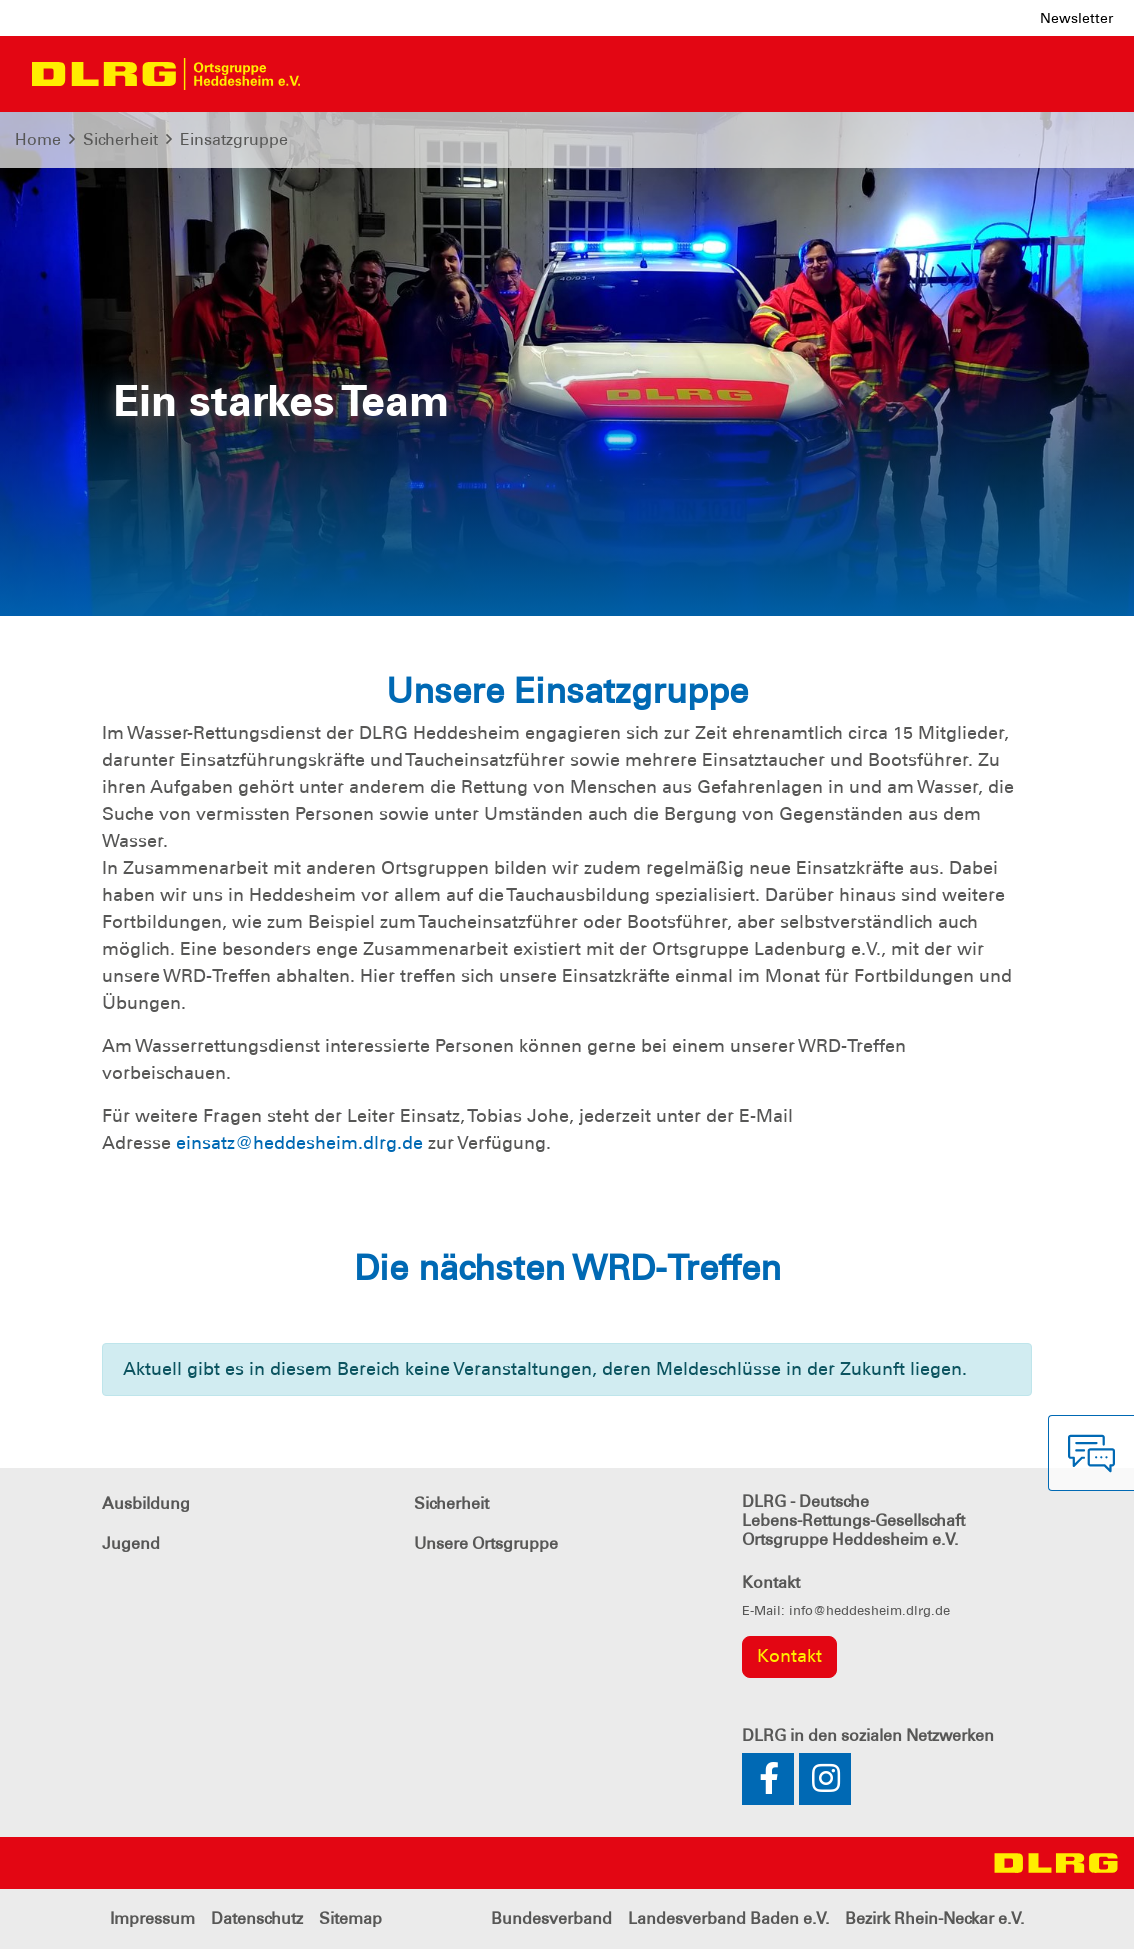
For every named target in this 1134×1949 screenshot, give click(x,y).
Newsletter (1076, 18)
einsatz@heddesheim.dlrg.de (299, 1143)
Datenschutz (257, 1918)
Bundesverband (551, 1918)
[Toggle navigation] (333, 74)
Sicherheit (120, 139)
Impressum (152, 1918)
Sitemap (350, 1918)
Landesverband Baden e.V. (728, 1918)
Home (38, 139)
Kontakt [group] (789, 1656)
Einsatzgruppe (234, 139)
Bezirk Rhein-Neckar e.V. (934, 1918)
